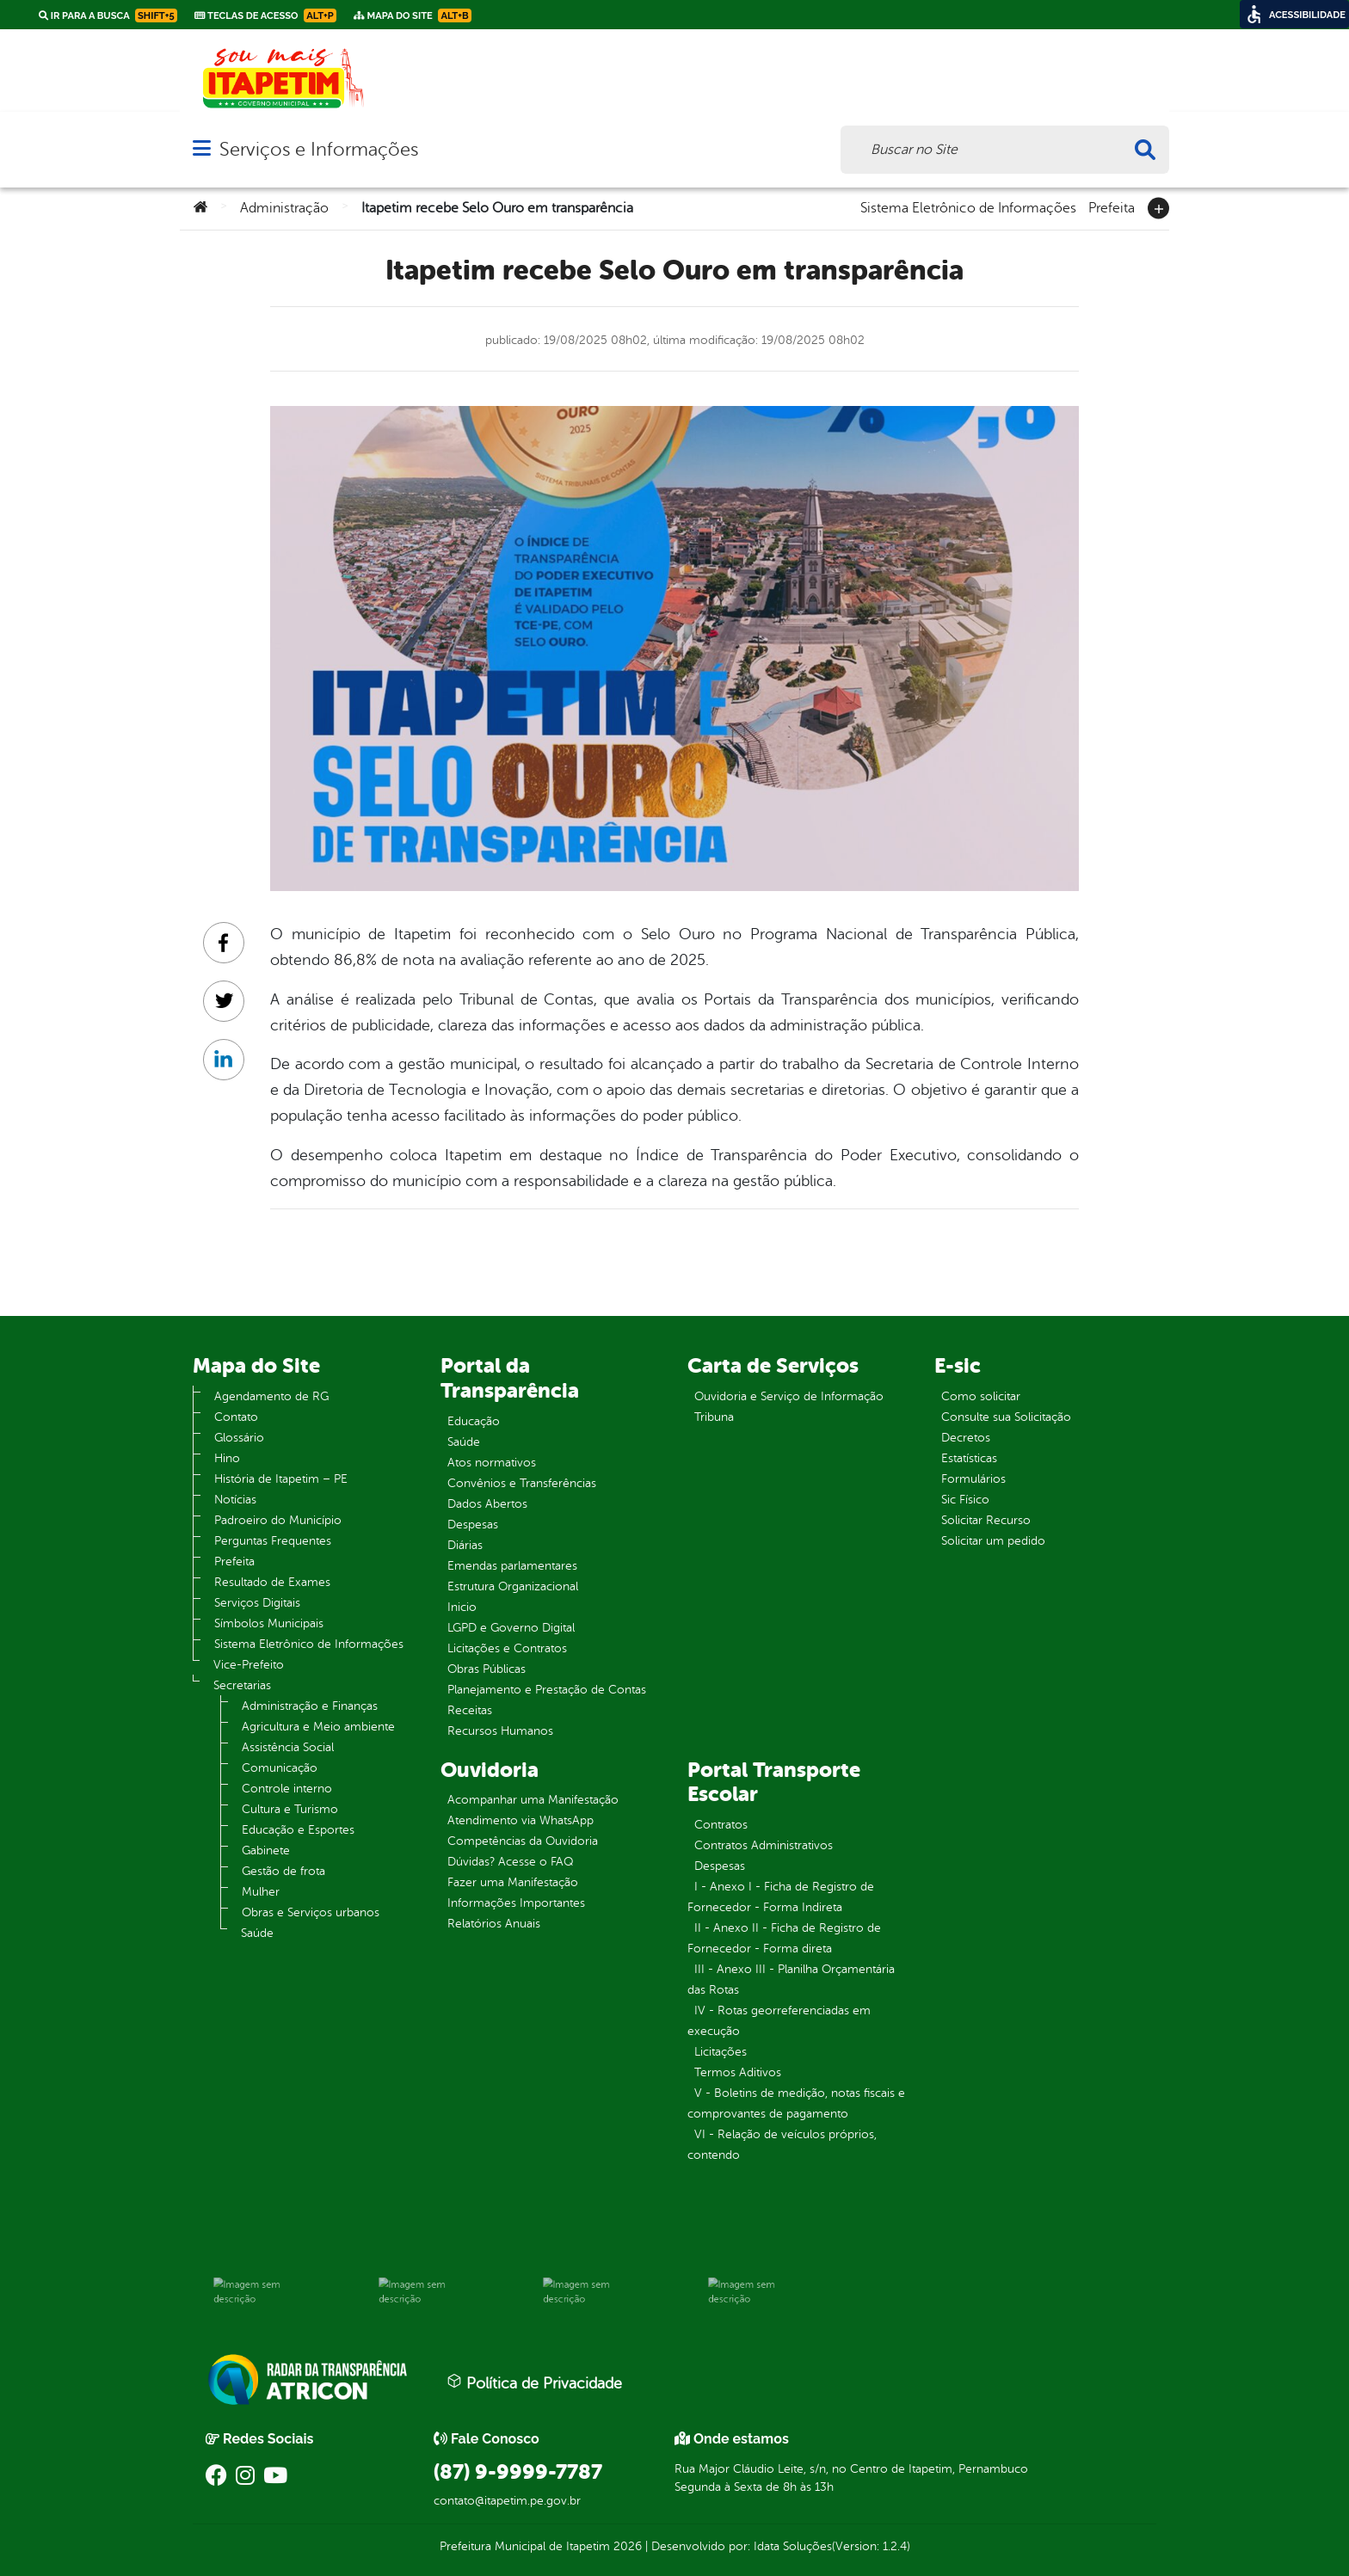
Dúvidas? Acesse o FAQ (510, 1861)
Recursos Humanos (500, 1731)
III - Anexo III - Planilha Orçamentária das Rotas (791, 1979)
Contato (236, 1417)
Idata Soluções (793, 2546)
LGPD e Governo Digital (511, 1627)
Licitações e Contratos (507, 1648)
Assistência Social (288, 1747)
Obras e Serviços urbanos (310, 1912)
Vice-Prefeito (248, 1664)
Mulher (261, 1891)
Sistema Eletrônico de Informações (968, 206)
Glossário (239, 1437)
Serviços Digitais (257, 1602)
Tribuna (714, 1417)
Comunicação (279, 1767)
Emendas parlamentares (512, 1565)
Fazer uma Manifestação (512, 1882)
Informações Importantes (516, 1903)
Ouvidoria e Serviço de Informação (789, 1396)
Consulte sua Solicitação (1006, 1417)
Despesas (472, 1524)
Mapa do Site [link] (412, 15)
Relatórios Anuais (493, 1923)
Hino (227, 1458)
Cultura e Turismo (290, 1809)
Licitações (720, 2051)
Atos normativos (491, 1462)
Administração (284, 208)
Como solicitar (980, 1396)
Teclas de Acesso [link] (265, 15)
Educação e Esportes (298, 1829)
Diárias (465, 1545)
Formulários (973, 1478)
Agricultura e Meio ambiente (318, 1726)
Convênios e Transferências (521, 1483)
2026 (626, 2546)
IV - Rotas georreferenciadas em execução (779, 2021)
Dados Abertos (487, 1503)
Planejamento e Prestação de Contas (546, 1689)
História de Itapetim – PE (281, 1478)
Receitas (469, 1710)
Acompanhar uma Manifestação (533, 1799)
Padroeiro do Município (278, 1520)
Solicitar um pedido (993, 1540)
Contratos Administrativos (763, 1845)
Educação (473, 1421)
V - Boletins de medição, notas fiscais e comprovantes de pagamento (796, 2103)
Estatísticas (969, 1458)
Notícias (235, 1499)
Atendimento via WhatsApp (520, 1820)
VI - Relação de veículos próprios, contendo (782, 2144)
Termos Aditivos (737, 2072)
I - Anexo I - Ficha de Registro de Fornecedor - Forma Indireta (780, 1897)
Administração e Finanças (310, 1706)
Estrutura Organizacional (512, 1586)
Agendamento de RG (271, 1396)
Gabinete (266, 1850)
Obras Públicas (486, 1669)
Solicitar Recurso (986, 1520)
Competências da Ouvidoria (522, 1841)
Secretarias (242, 1685)
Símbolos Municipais (268, 1623)
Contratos (721, 1824)
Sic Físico (965, 1499)
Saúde (257, 1933)
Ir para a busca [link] (108, 15)
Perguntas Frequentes (272, 1540)
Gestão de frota (283, 1871)
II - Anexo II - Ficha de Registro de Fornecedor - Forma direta (784, 1938)
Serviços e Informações (318, 149)
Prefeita (1111, 206)
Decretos (965, 1437)
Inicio (462, 1607)
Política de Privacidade (534, 2382)
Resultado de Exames (272, 1582)
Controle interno (287, 1788)
